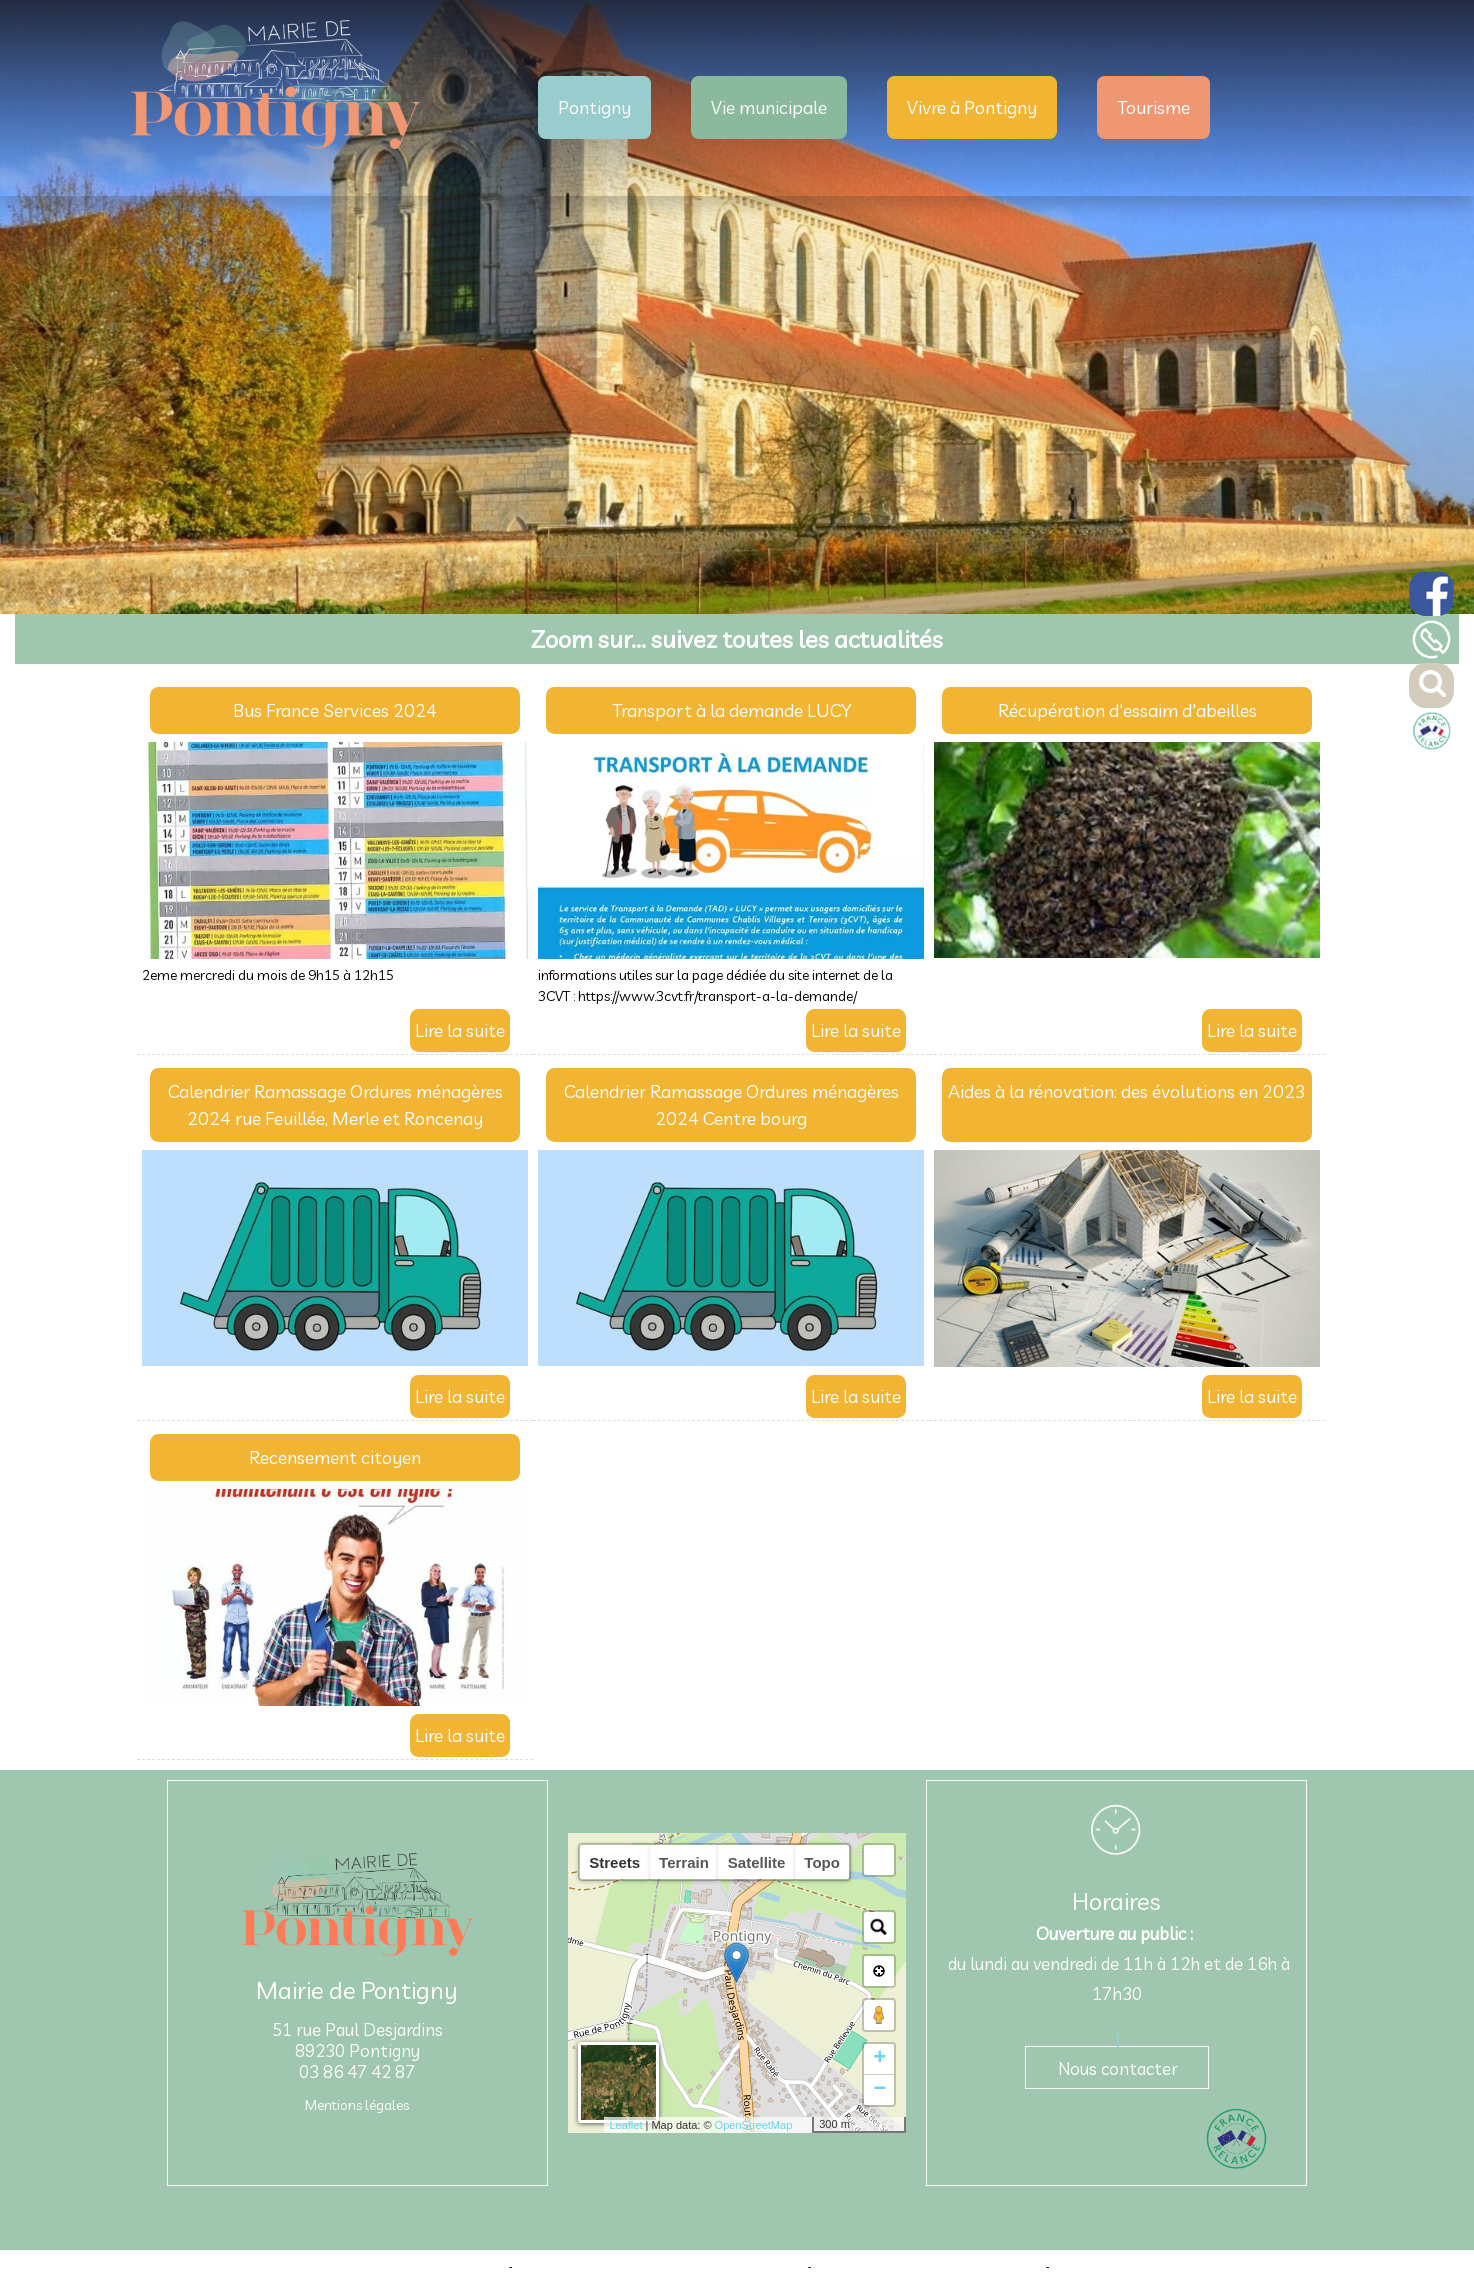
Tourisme (1153, 107)
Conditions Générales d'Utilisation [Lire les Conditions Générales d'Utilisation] (1137, 2266)
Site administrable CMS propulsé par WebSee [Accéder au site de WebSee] (929, 2266)
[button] (879, 1860)
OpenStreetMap (754, 2125)
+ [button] (879, 2059)
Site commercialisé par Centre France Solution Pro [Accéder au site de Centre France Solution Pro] (380, 2266)
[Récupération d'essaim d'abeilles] (1127, 714)
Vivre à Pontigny (972, 107)
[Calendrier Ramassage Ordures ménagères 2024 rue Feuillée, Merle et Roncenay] (335, 1109)
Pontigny (594, 107)
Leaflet (625, 2125)
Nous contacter (1118, 2068)
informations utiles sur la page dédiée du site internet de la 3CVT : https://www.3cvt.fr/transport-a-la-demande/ (715, 985)
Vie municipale (769, 107)
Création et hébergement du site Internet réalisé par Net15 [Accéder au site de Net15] (660, 2266)
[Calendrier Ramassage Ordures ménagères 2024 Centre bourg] (731, 1109)
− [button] (879, 2090)
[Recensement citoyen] (335, 1461)
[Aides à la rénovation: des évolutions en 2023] (1127, 1109)
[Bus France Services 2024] (335, 714)
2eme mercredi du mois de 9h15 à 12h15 (268, 975)
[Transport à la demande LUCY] (731, 714)
